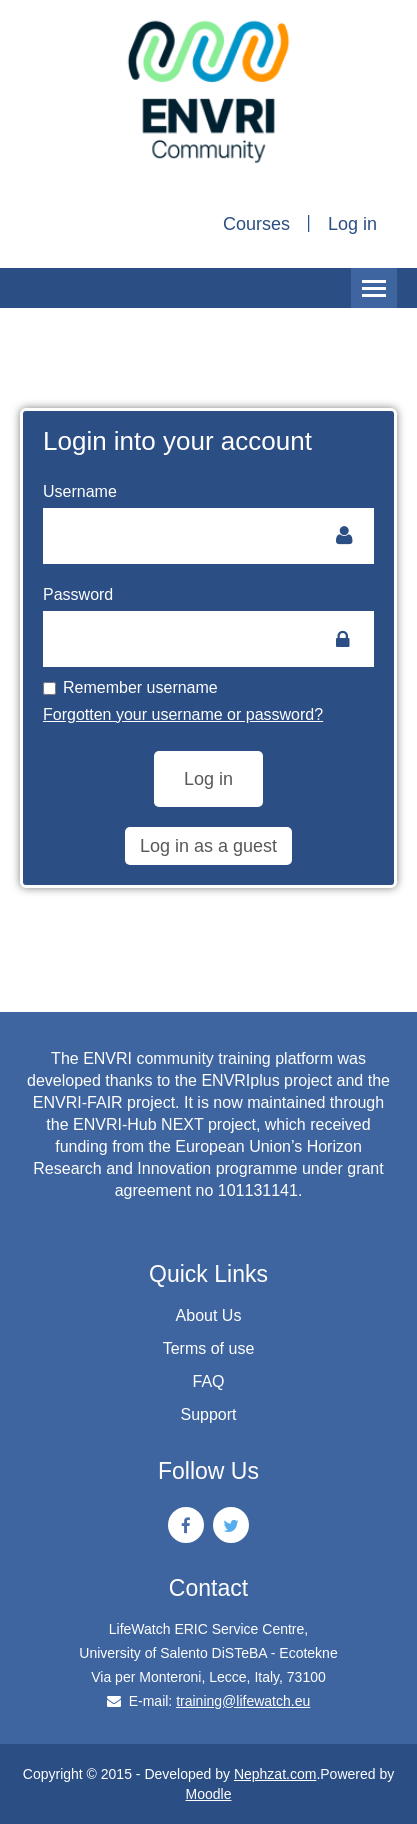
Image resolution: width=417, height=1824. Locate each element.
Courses (256, 224)
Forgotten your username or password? (183, 714)
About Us (209, 1315)
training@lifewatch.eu (243, 1701)
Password (78, 594)
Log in (352, 224)
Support (208, 1414)
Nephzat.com (275, 1774)
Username (80, 491)
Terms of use (209, 1348)
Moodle (209, 1794)
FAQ (208, 1381)
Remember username (130, 687)
